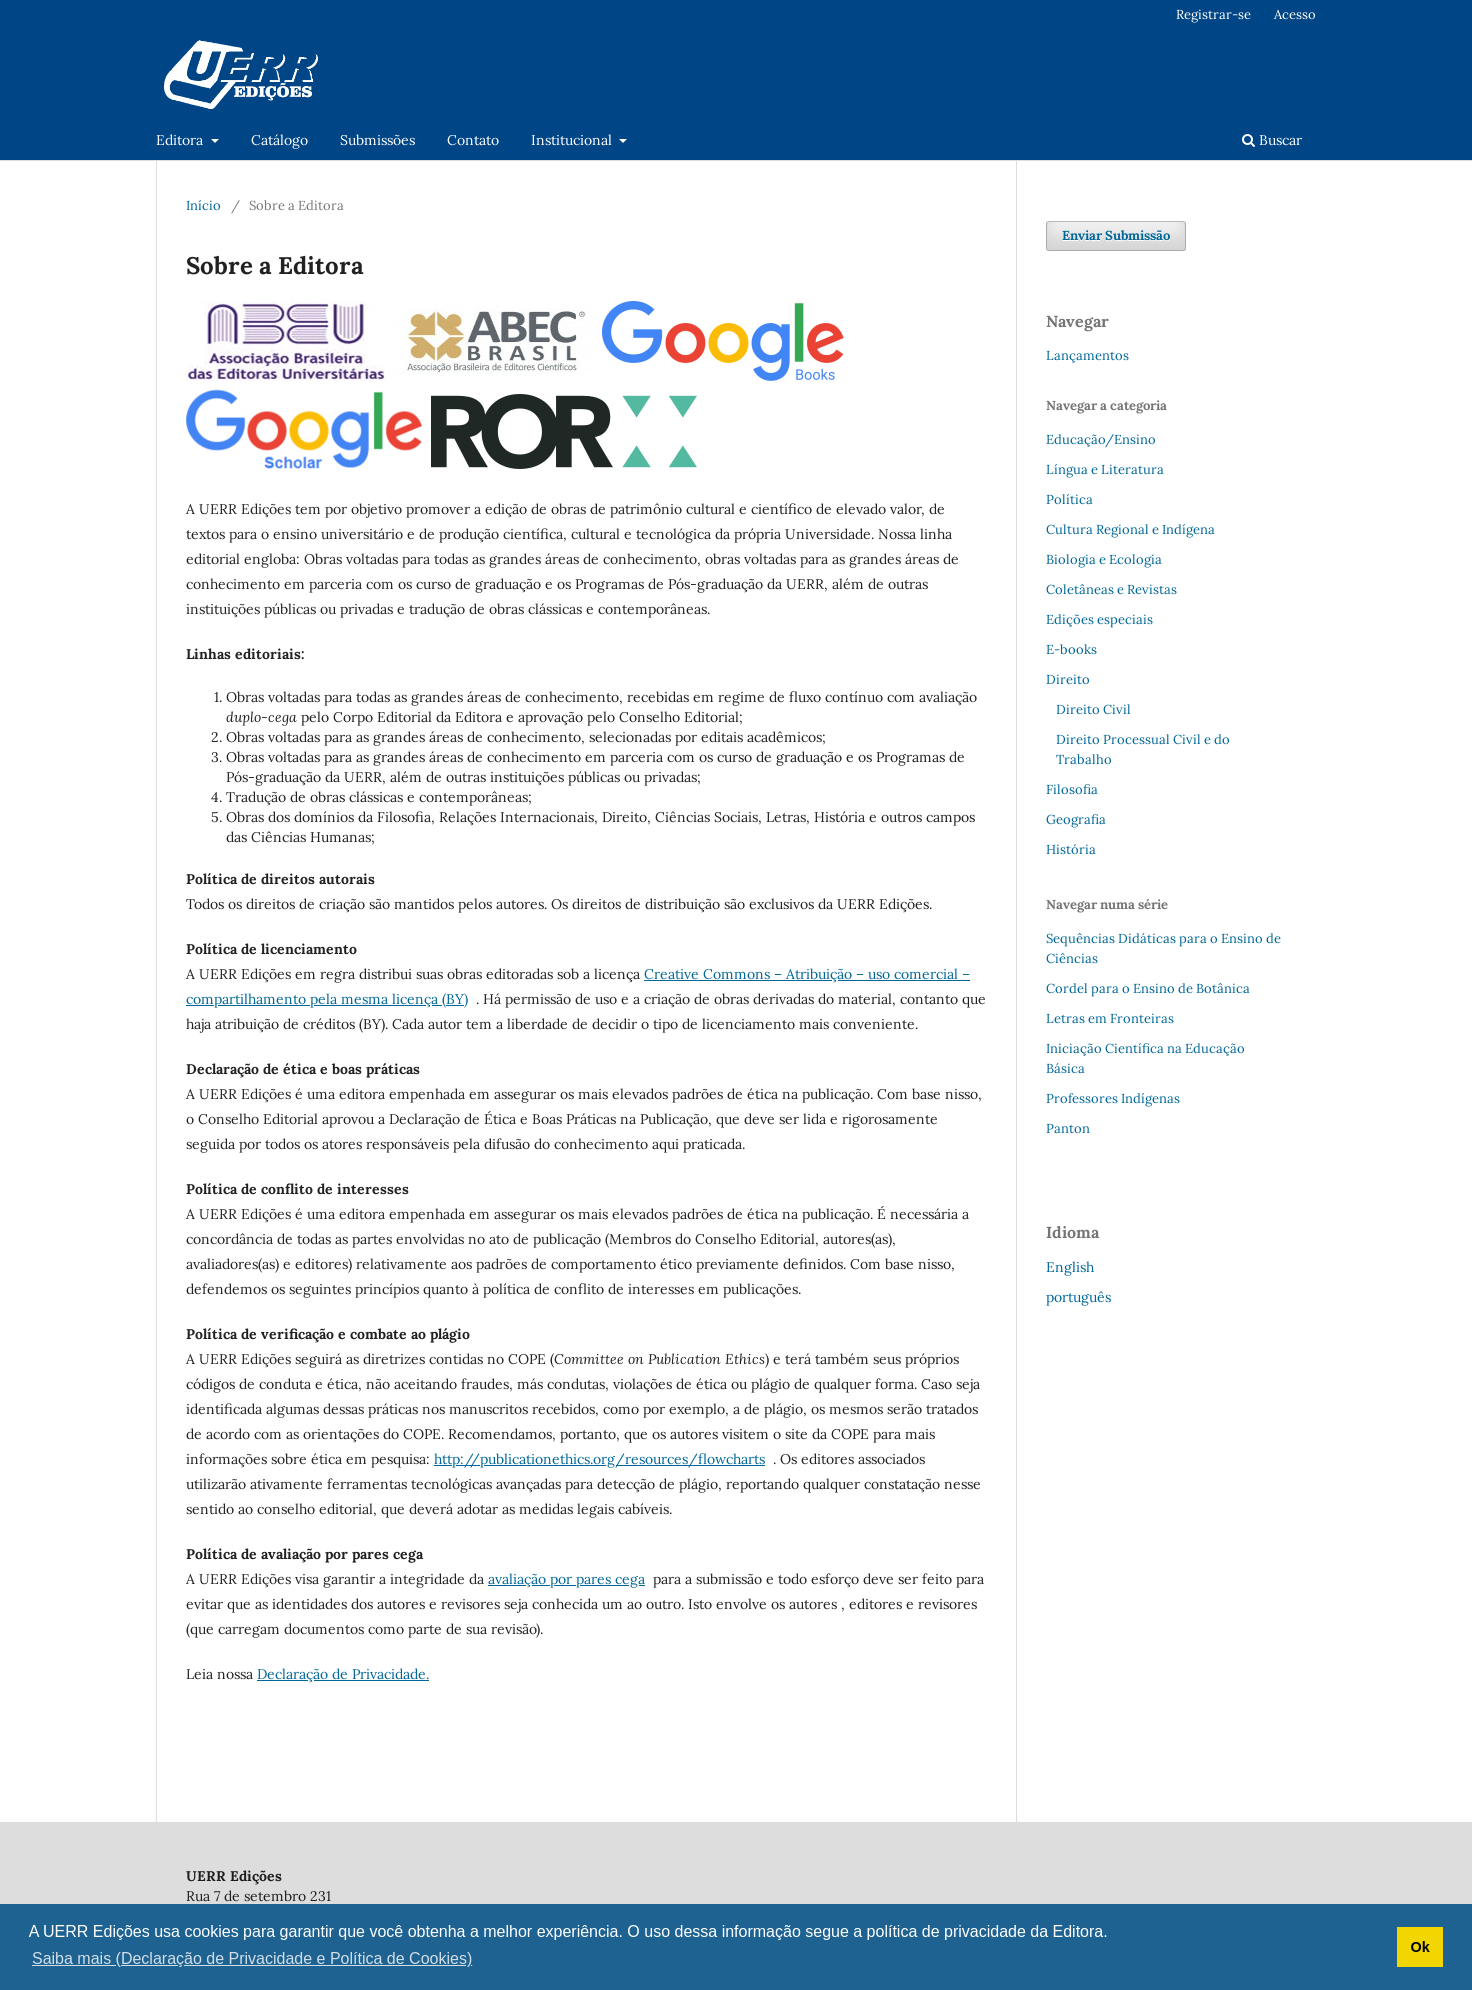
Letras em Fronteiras (1110, 1018)
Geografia (1076, 819)
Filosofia (1072, 789)
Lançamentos (1087, 355)
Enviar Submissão (1116, 235)
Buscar (1272, 140)
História (1071, 849)
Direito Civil (1093, 709)
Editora (181, 140)
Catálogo (279, 140)
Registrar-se (1213, 14)
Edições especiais (1099, 619)
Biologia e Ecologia (1104, 559)
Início (203, 205)
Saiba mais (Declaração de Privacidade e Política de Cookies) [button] (252, 1958)
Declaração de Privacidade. (343, 1674)
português (1078, 1297)
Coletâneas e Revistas (1111, 589)
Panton (1068, 1128)
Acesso (1295, 14)
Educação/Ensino (1101, 439)
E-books (1071, 649)
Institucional (573, 140)
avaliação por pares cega (566, 1579)
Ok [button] (1419, 1947)
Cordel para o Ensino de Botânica (1148, 988)
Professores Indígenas (1113, 1098)
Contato (473, 140)
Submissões (377, 140)
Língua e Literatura (1105, 469)
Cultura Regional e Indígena (1130, 529)
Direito (1068, 679)
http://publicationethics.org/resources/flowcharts (599, 1459)
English (1070, 1267)
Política (1069, 499)
